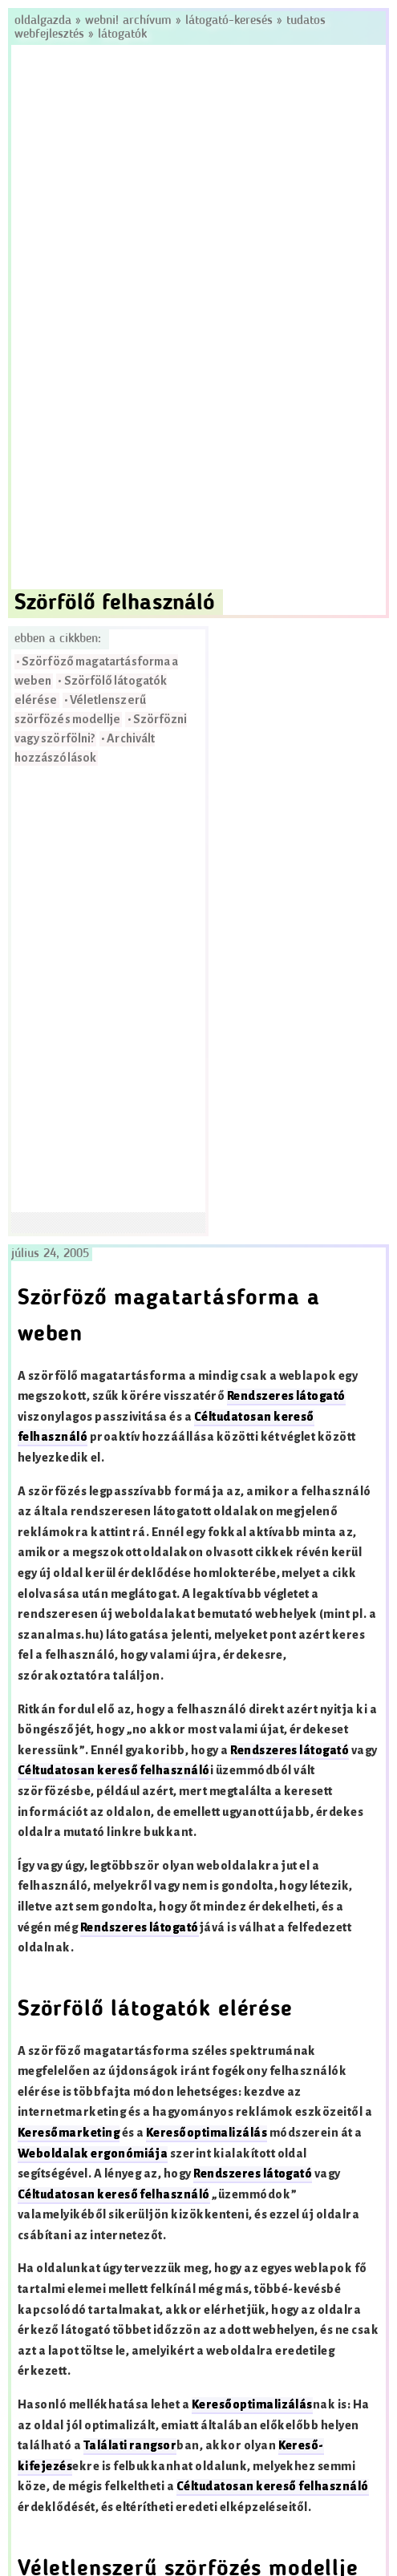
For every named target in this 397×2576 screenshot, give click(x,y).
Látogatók (122, 34)
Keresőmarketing (69, 2133)
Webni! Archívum (128, 20)
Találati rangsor (130, 2445)
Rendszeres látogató (286, 1396)
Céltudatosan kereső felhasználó (114, 1770)
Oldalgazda (44, 20)
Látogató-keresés (229, 20)
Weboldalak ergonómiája (93, 2153)
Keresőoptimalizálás (206, 2133)
